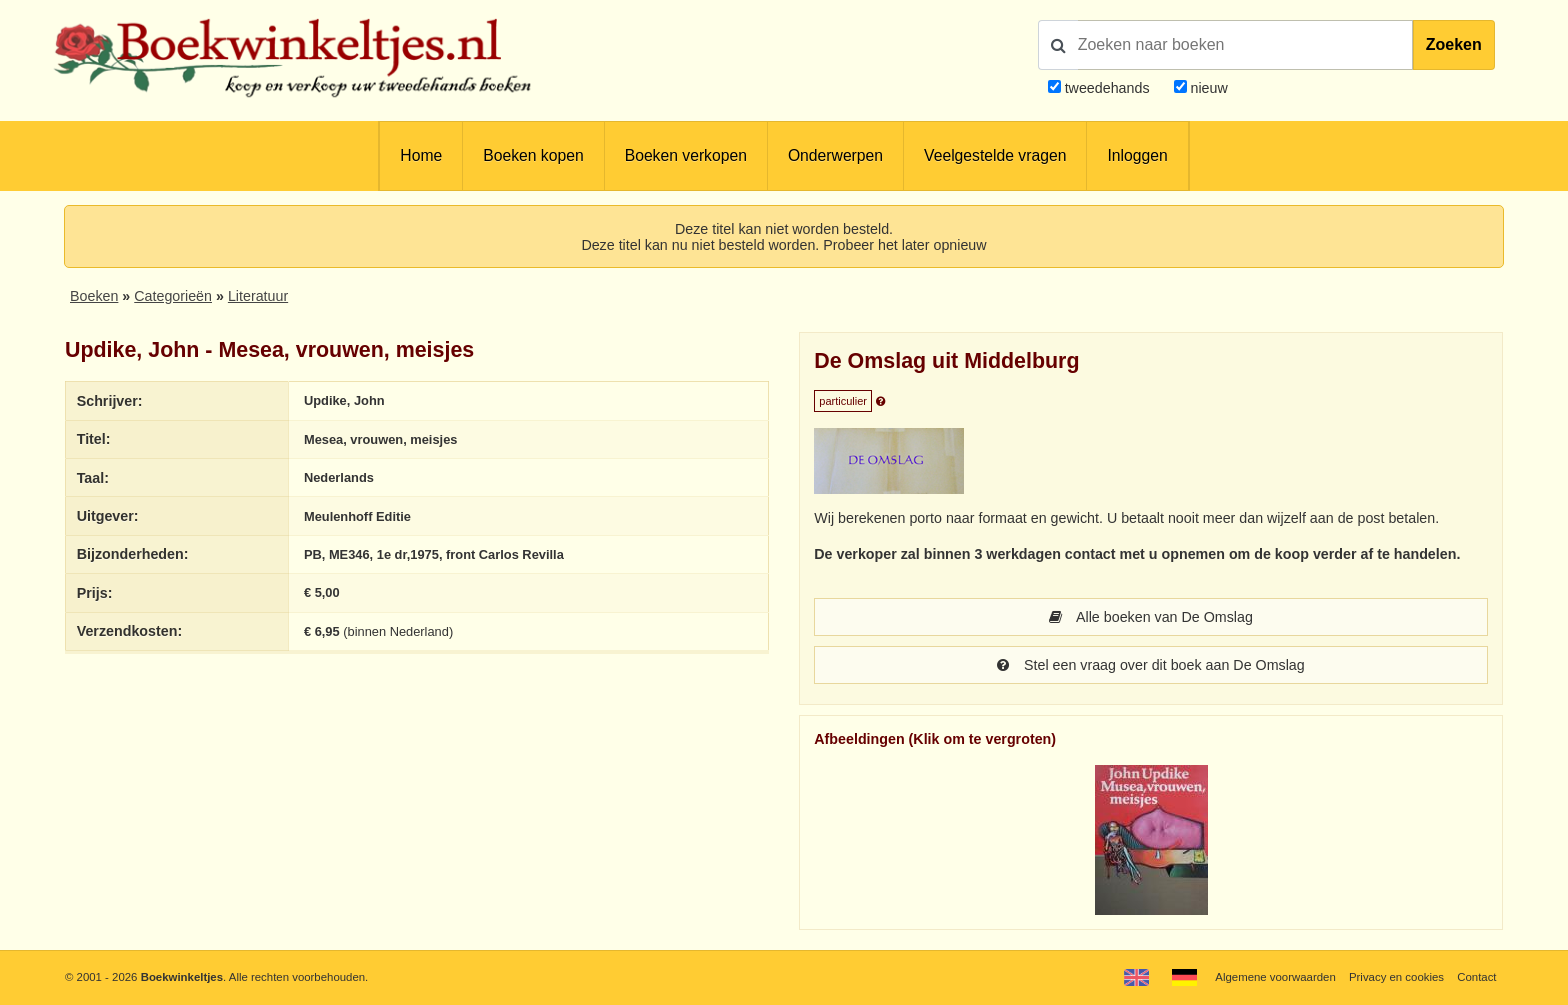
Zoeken (1454, 44)
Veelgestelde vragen (995, 155)
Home (421, 155)
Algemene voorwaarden (1275, 977)
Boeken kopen (533, 155)
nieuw (1207, 88)
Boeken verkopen (686, 155)
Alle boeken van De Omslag (1151, 617)
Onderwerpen (835, 155)
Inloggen (1137, 155)
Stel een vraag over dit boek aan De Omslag (1150, 665)
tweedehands (1107, 88)
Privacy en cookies (1396, 977)
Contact (1476, 977)
